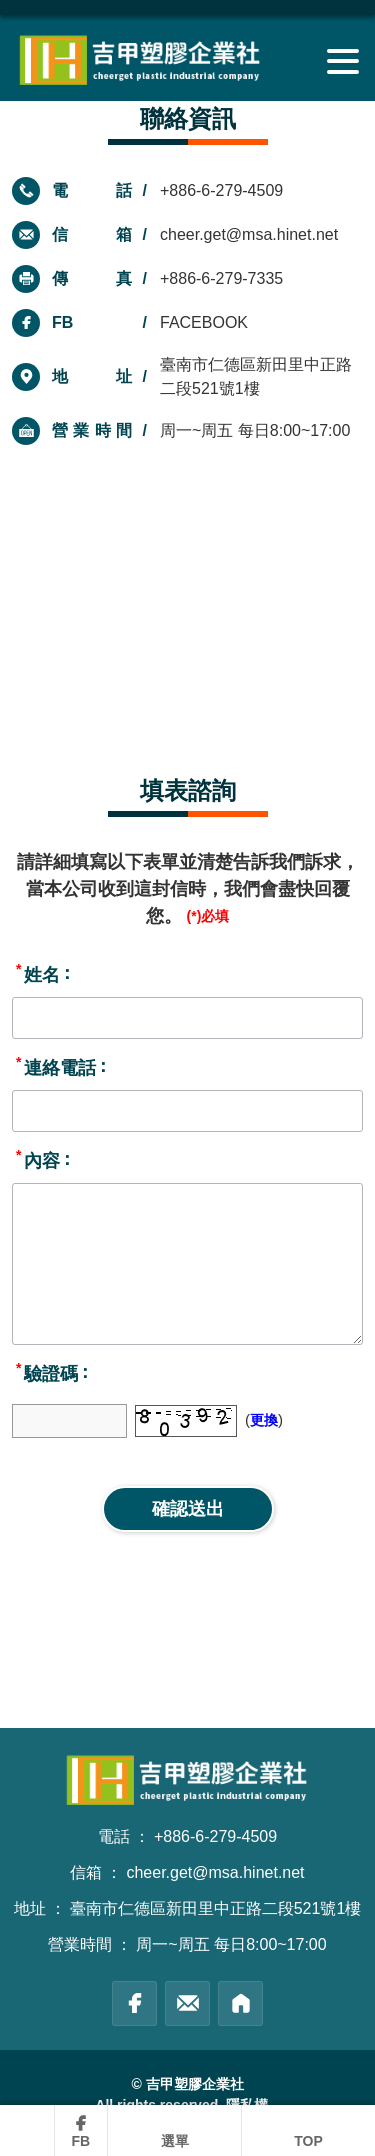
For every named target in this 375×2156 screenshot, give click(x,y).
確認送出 (188, 1509)
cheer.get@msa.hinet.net (249, 234)
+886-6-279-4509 (221, 190)
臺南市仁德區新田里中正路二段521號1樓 (216, 1908)
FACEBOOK (204, 322)
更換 (264, 1420)
